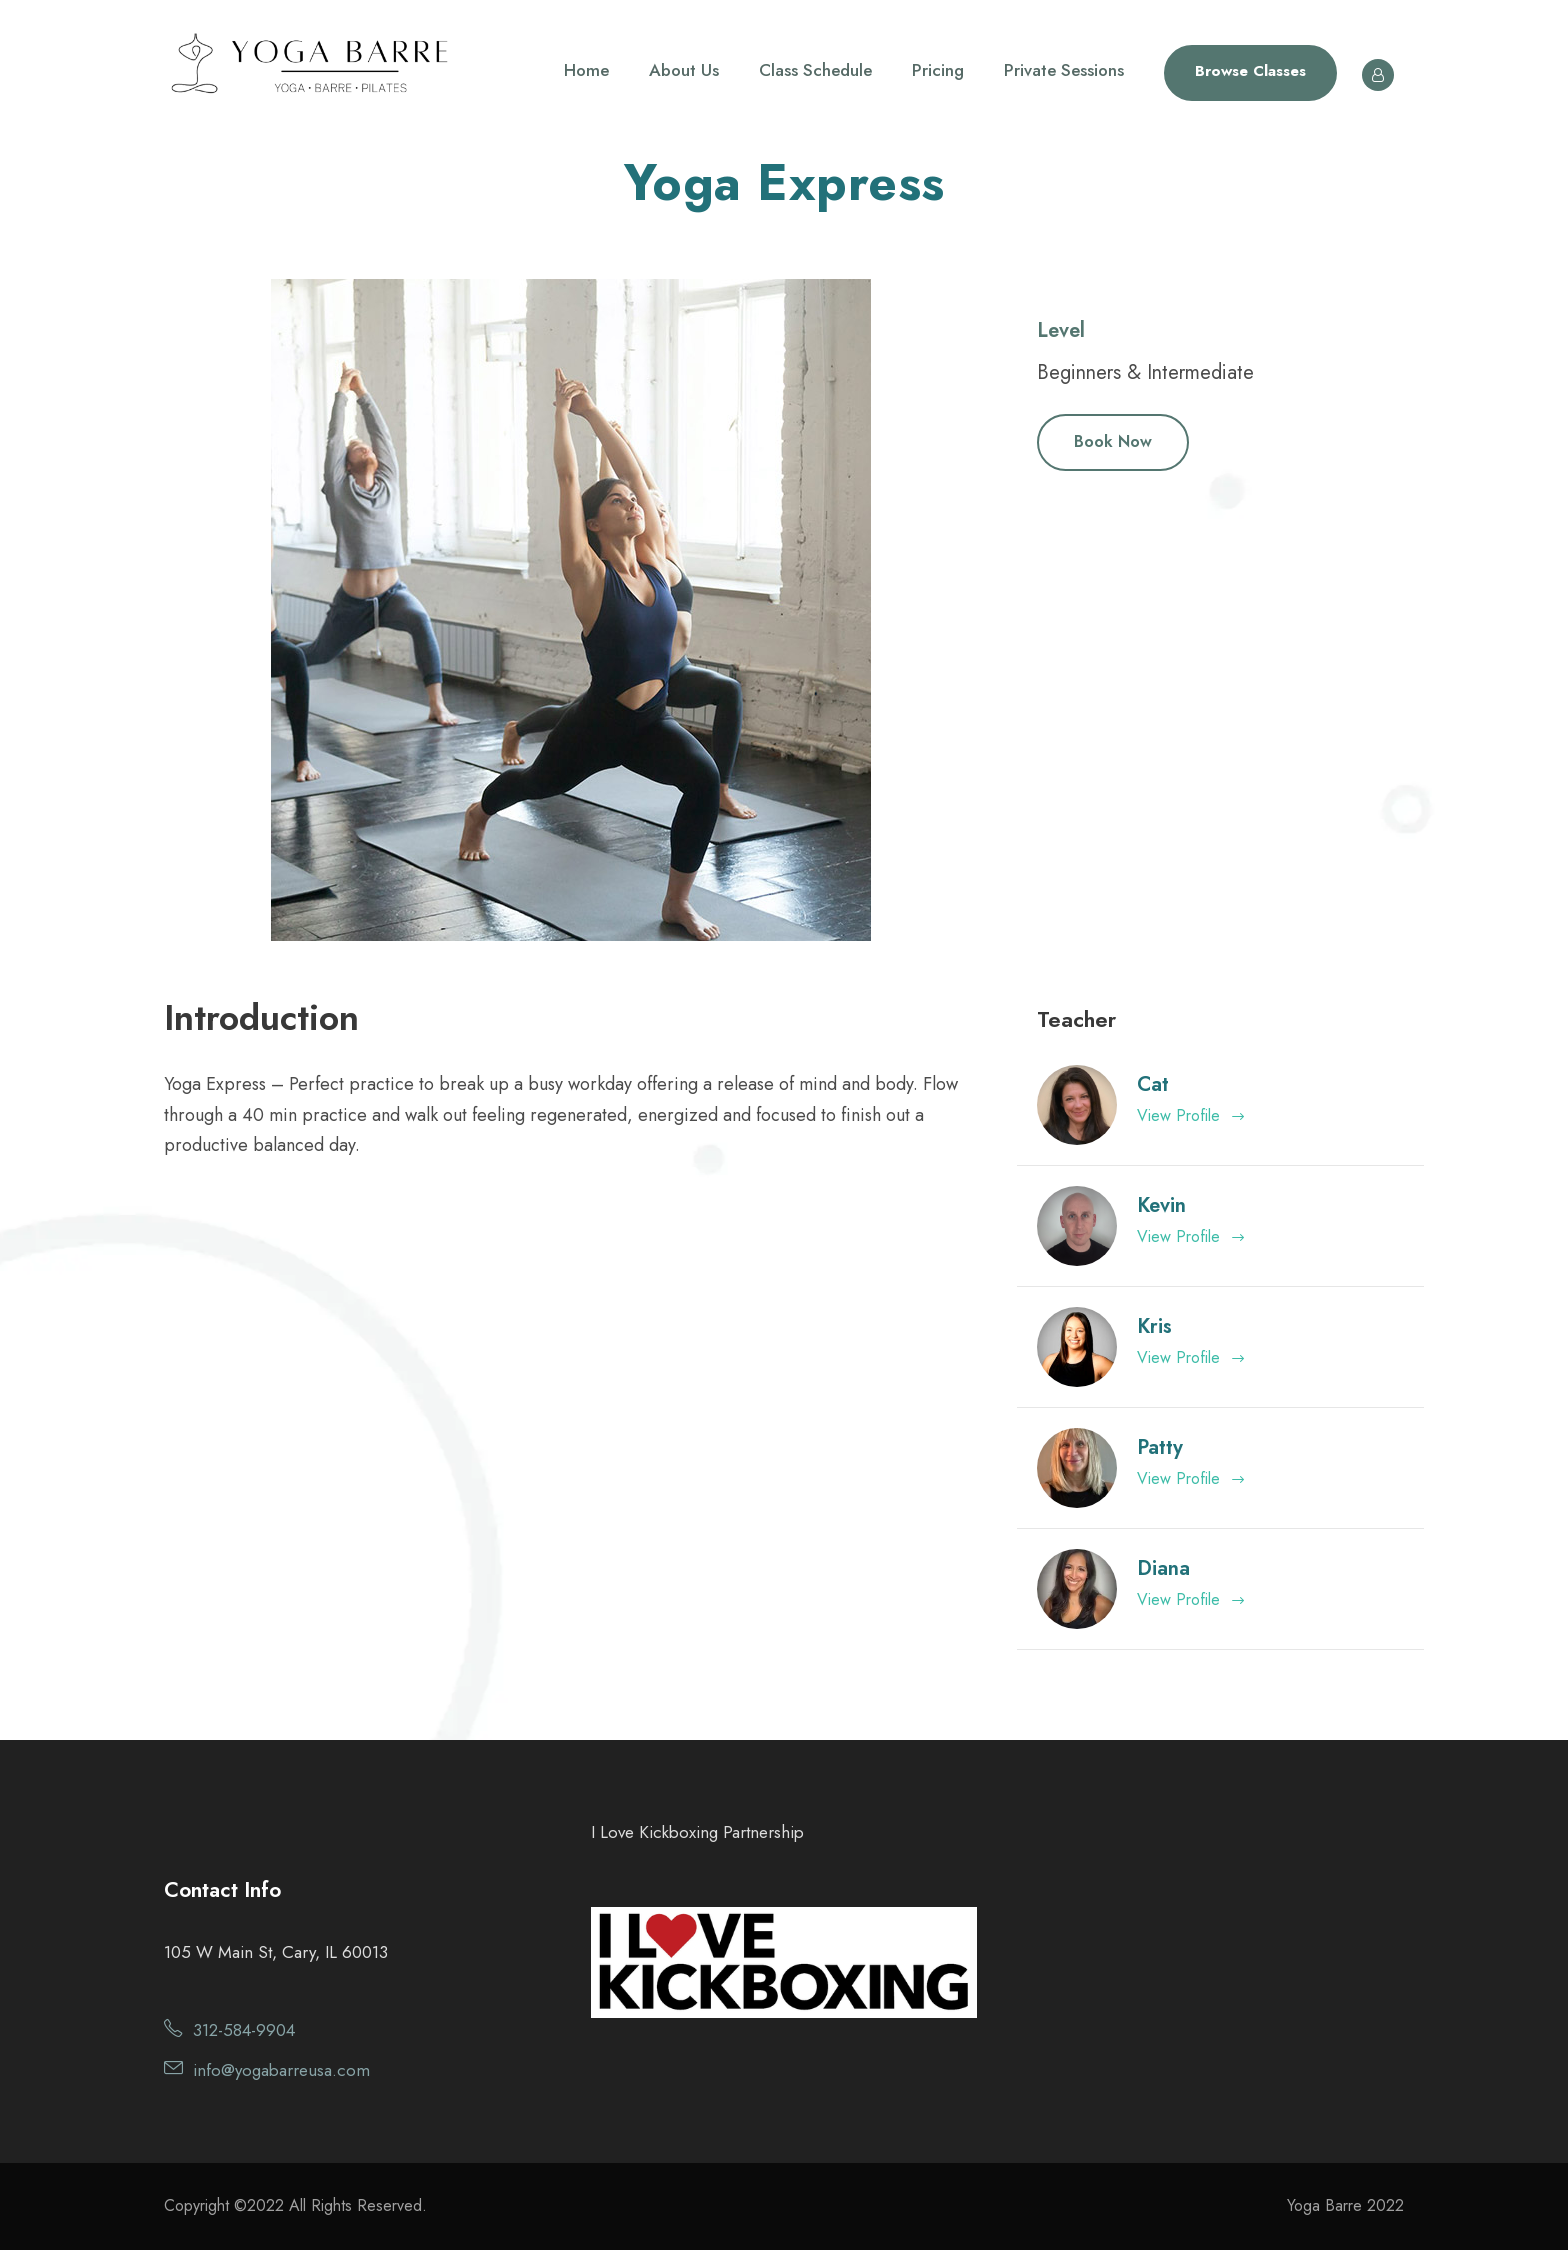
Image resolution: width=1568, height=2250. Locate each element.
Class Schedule (815, 70)
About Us (684, 70)
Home (586, 70)
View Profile (1191, 1115)
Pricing (938, 70)
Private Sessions (1064, 70)
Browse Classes (1250, 71)
